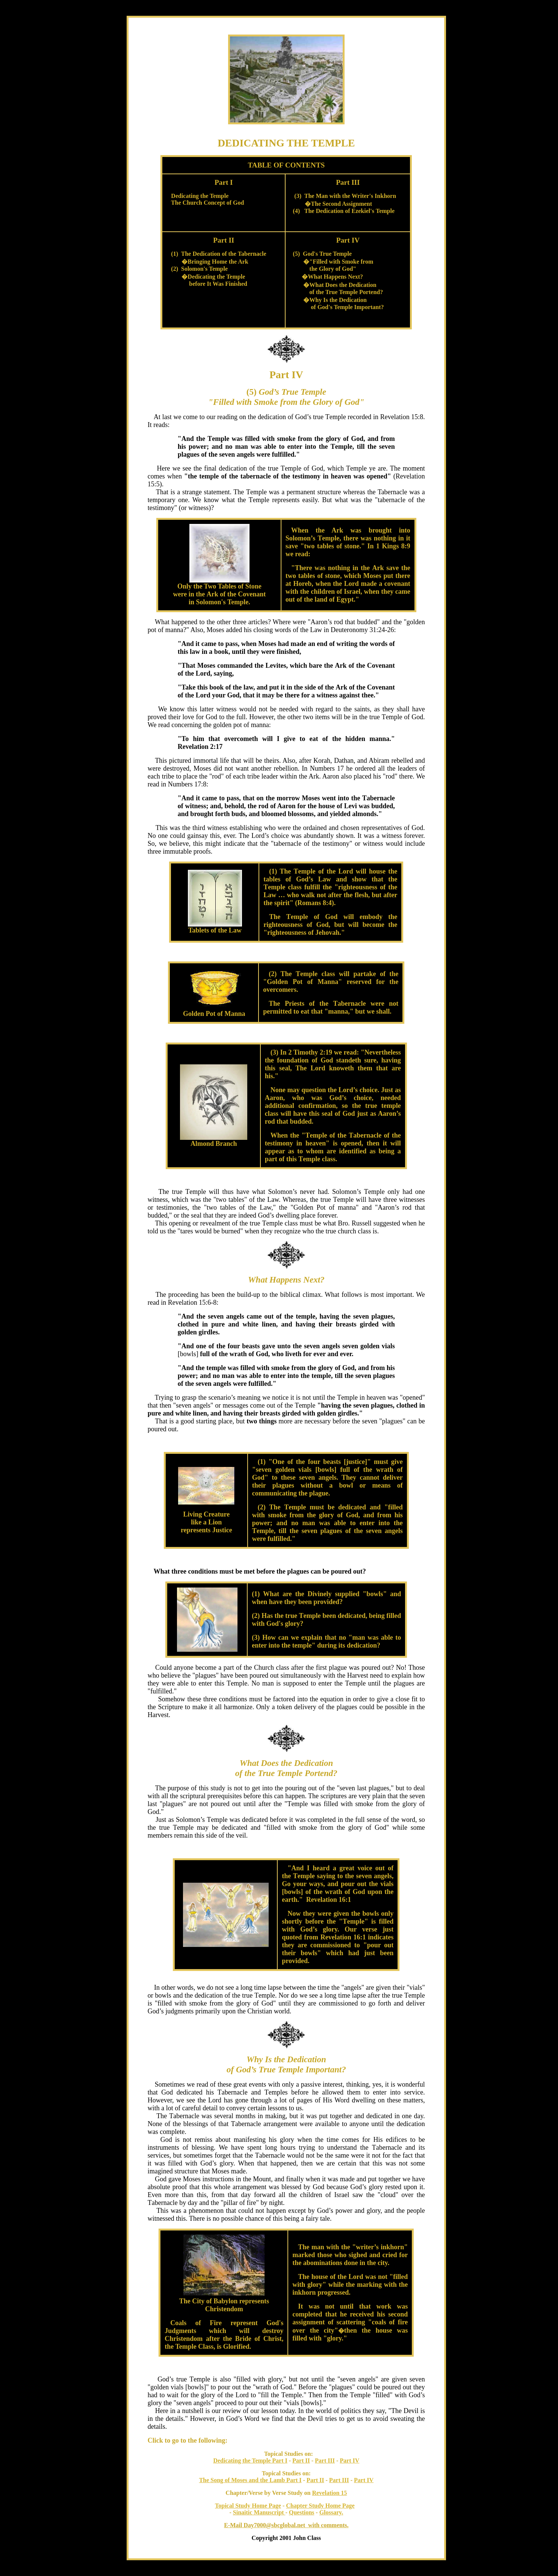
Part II (301, 2460)
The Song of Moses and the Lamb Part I (250, 2480)
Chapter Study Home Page (320, 2505)
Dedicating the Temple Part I (250, 2460)
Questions (302, 2512)
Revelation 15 (329, 2493)
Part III (325, 2460)
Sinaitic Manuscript (259, 2512)
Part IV (349, 2460)
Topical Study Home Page (248, 2505)
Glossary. (331, 2512)
